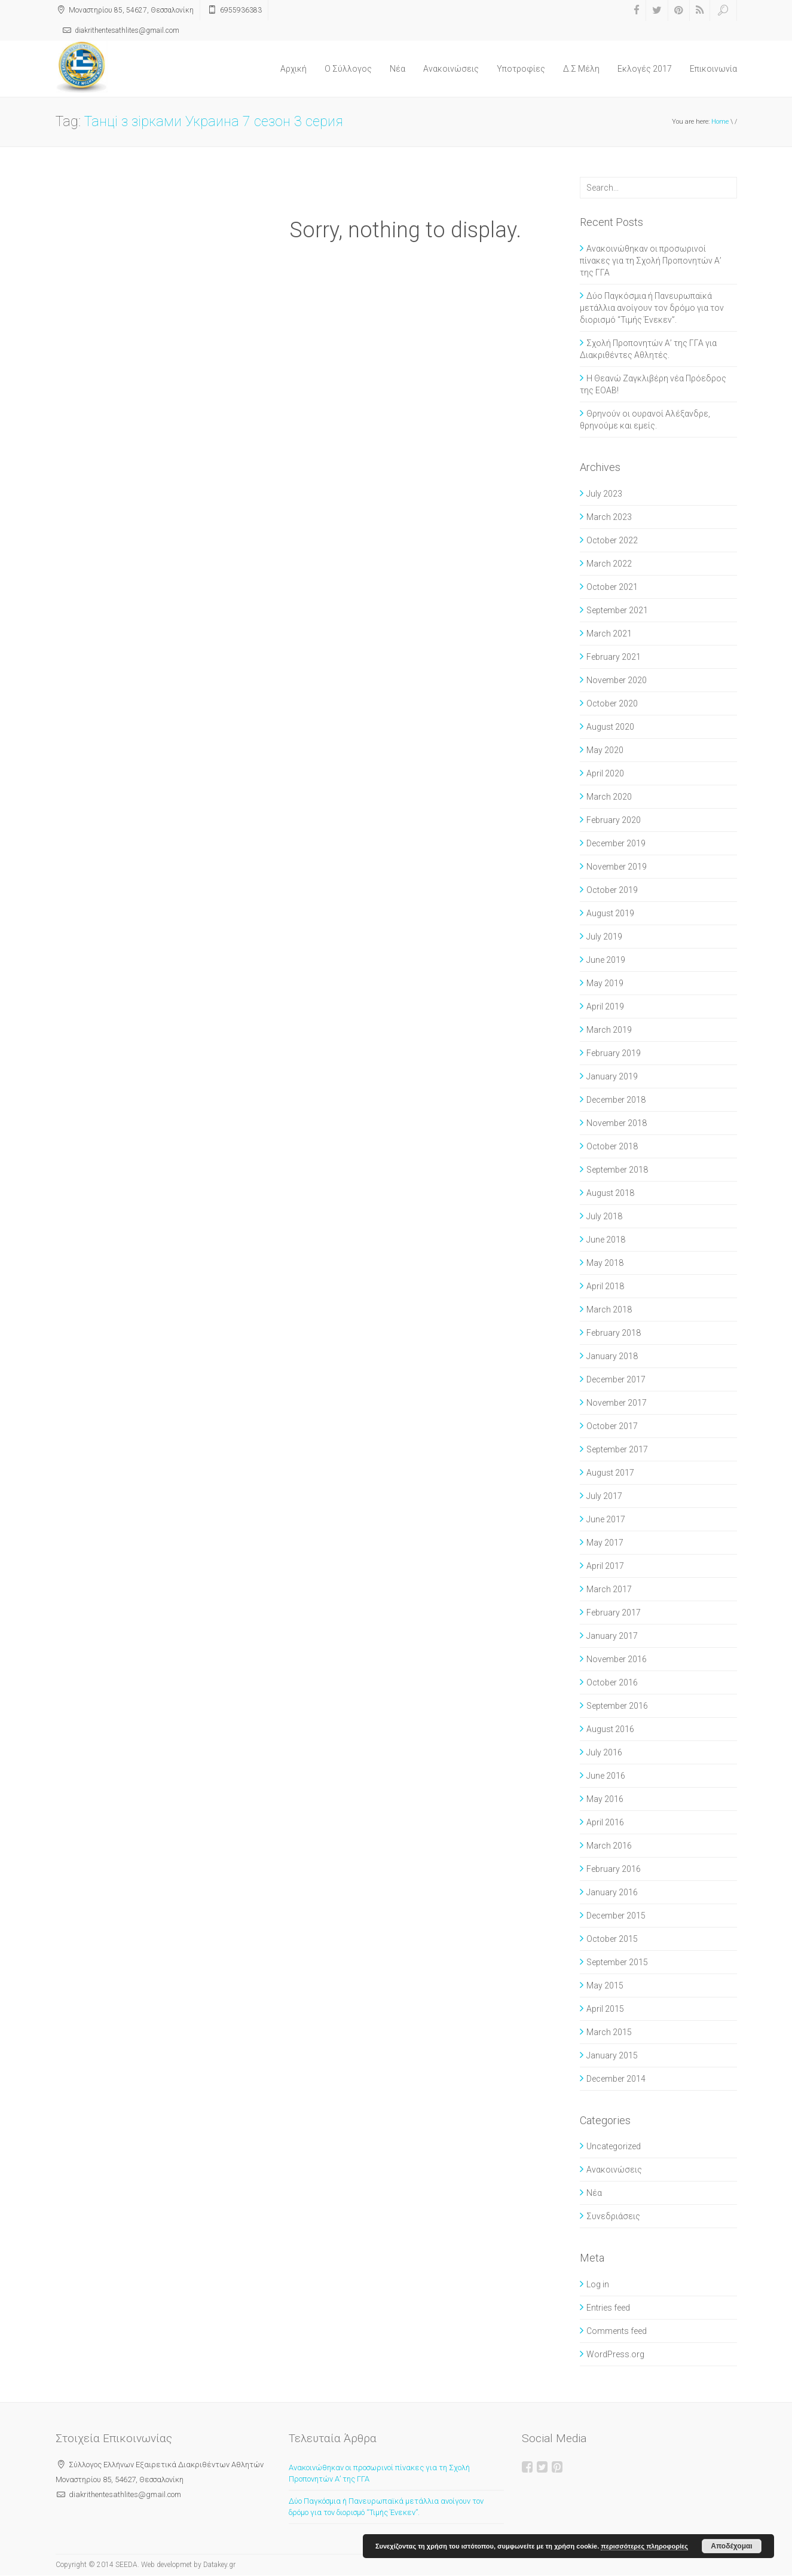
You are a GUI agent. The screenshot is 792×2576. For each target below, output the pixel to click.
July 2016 (604, 1752)
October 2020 (612, 703)
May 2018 (604, 1263)
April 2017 (605, 1566)
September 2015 (617, 1962)
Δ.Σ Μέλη (581, 69)
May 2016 (604, 1799)
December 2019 (616, 843)
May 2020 (604, 750)
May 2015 (604, 1985)
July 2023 (604, 493)
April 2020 (605, 773)
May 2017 (604, 1542)
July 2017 (604, 1496)
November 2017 (616, 1403)
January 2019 (612, 1076)
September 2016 (617, 1706)
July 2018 (604, 1216)
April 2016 (605, 1822)
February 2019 (613, 1053)
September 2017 (617, 1449)
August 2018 (610, 1193)
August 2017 (610, 1472)
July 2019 (604, 936)
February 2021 (613, 657)
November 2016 (616, 1659)
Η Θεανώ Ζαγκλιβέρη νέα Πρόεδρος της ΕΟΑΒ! (653, 384)
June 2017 (605, 1519)
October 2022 (612, 540)
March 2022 (609, 563)
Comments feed (616, 2331)
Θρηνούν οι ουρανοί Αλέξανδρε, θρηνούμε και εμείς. (645, 419)
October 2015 (612, 1939)
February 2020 (613, 820)
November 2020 (616, 680)
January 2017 (612, 1636)
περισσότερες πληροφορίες (644, 2546)
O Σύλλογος (348, 69)
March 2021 (609, 633)
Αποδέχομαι (731, 2546)
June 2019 (605, 960)
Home (720, 122)
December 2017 (616, 1379)
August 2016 (610, 1729)
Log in (597, 2284)
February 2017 (613, 1612)
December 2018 (616, 1100)
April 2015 (605, 2009)
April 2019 (605, 1006)
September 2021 (617, 610)
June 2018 (605, 1239)
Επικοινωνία (713, 69)
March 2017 (609, 1589)
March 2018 (609, 1309)
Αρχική (293, 69)
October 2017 (612, 1426)
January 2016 (612, 1892)
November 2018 (616, 1123)
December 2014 (616, 2079)
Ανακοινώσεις (451, 69)
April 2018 (605, 1286)
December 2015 (616, 1915)
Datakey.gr (219, 2564)
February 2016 (613, 1869)
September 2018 (617, 1169)
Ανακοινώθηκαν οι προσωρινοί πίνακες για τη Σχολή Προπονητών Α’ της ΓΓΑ (650, 260)
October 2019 (612, 890)
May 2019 (604, 983)
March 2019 (609, 1030)
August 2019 (610, 913)
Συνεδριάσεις (613, 2216)
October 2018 (612, 1146)
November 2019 (616, 866)
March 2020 (609, 796)
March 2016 (609, 1845)
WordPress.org (615, 2354)
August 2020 (610, 727)
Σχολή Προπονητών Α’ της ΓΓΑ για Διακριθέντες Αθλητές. (648, 349)
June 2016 (605, 1775)
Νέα (397, 69)
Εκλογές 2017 (644, 69)
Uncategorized (613, 2146)
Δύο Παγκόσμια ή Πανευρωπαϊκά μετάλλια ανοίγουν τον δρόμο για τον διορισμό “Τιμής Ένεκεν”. (652, 308)
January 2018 (612, 1356)
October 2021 (612, 587)
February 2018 (613, 1333)
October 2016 (612, 1682)
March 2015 (609, 2032)
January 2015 (612, 2055)
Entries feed (608, 2307)
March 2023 (609, 517)
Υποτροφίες (521, 69)
